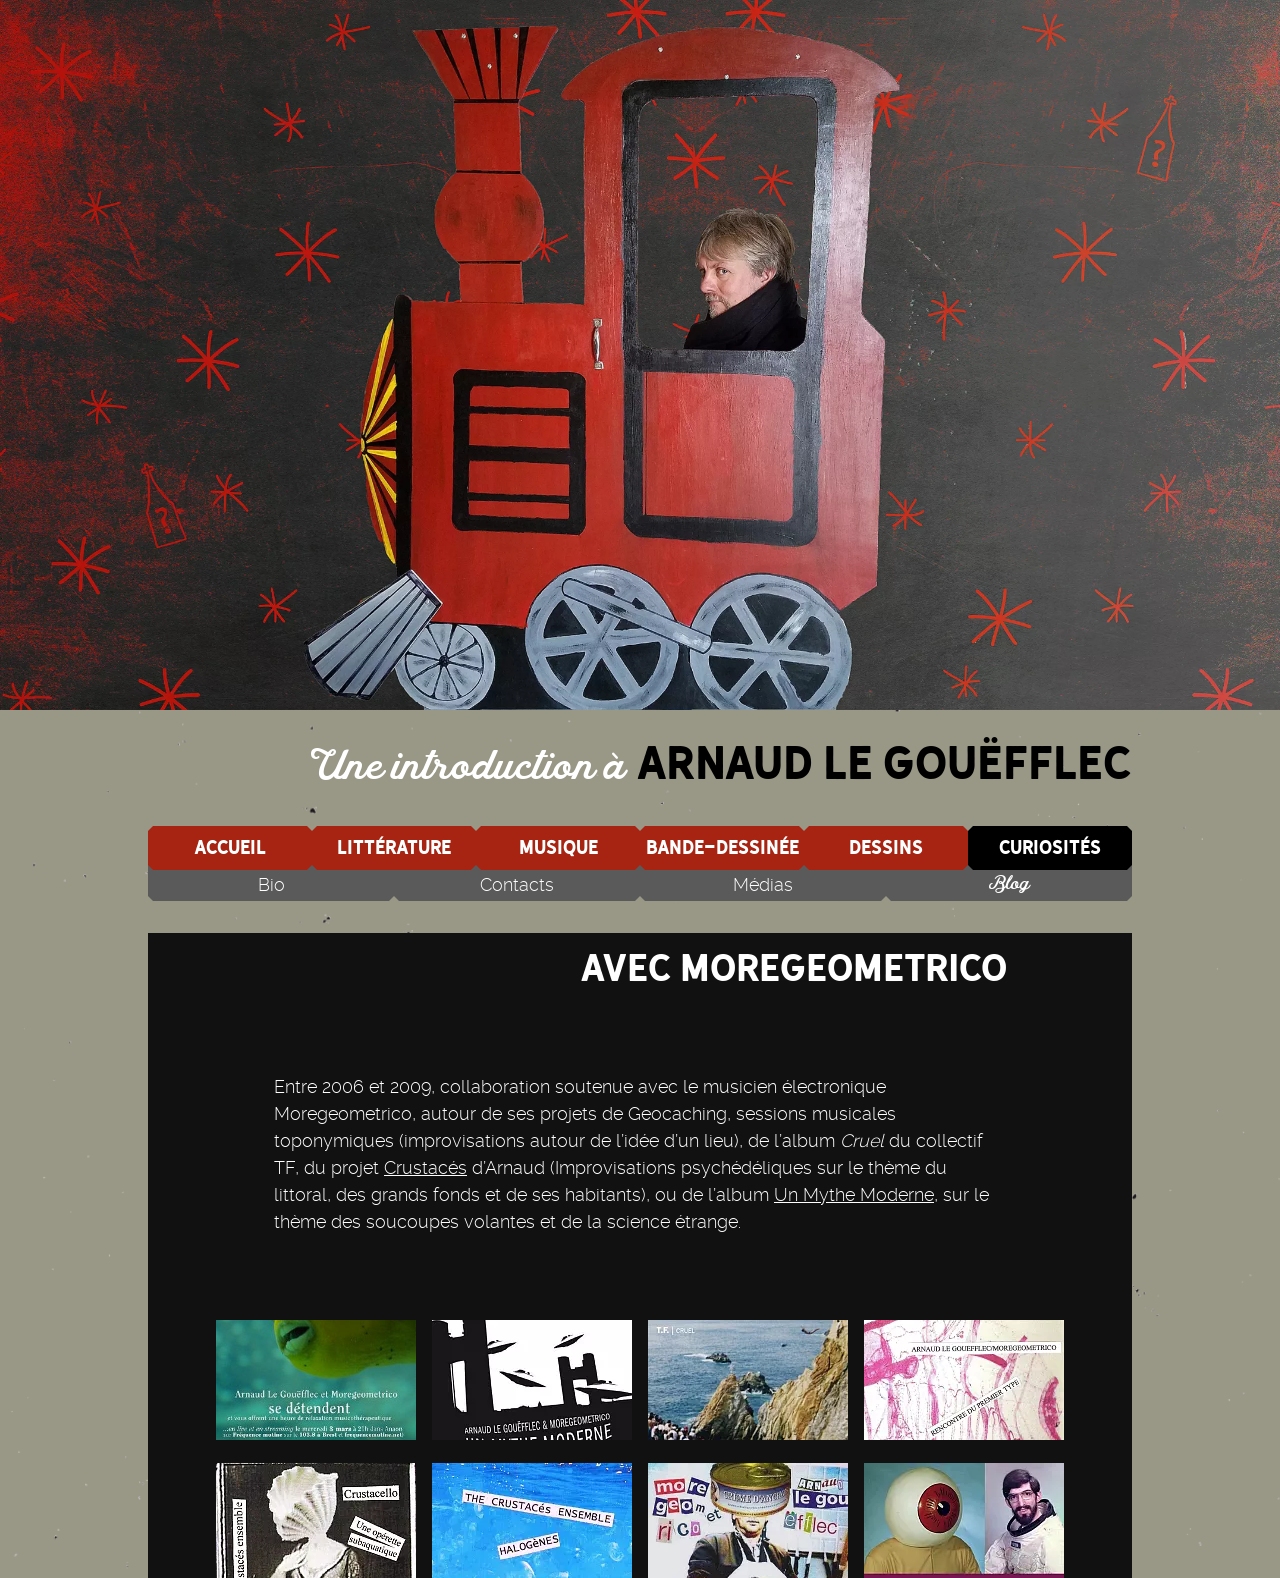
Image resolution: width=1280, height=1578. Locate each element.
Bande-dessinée (722, 847)
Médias (763, 885)
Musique (558, 847)
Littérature (394, 847)
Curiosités (1050, 847)
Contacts (517, 885)
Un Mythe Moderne (854, 1194)
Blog (1009, 884)
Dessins (886, 847)
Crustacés (425, 1167)
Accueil (230, 847)
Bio (271, 885)
